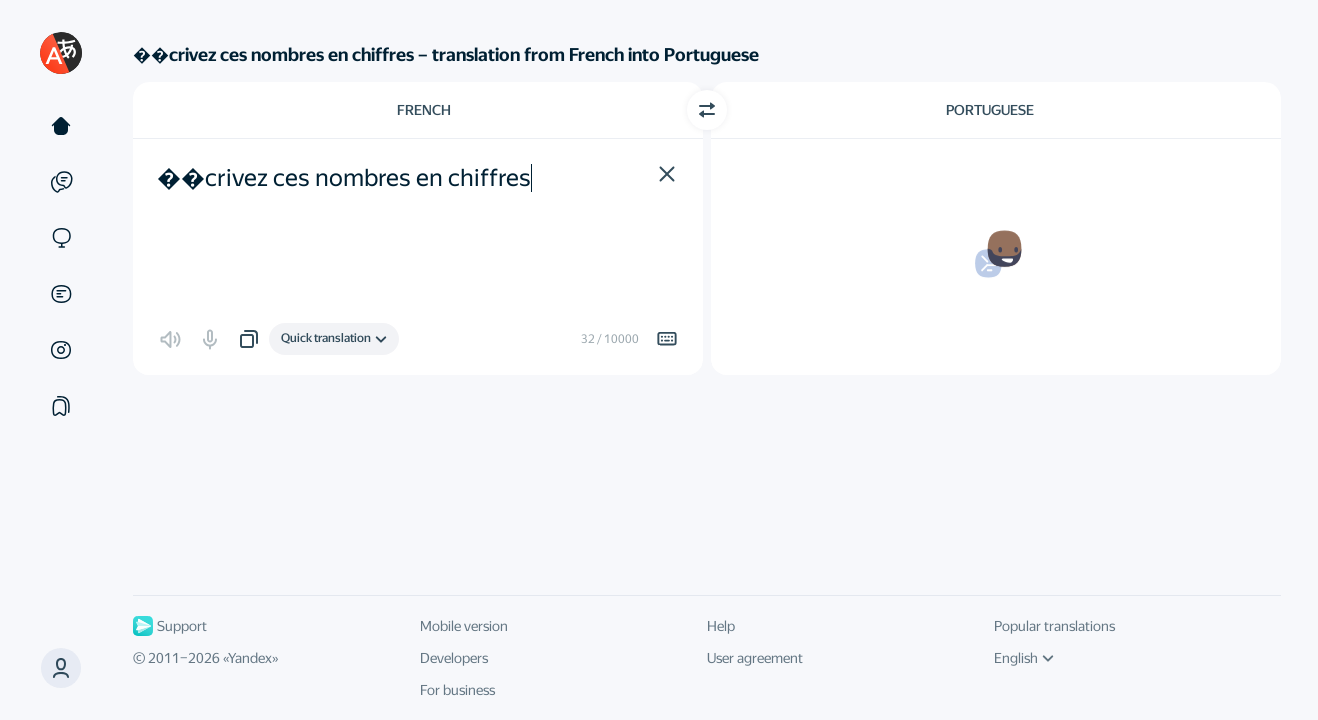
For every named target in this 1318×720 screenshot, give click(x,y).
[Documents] (61, 294)
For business (457, 690)
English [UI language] (1024, 658)
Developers (454, 658)
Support (170, 626)
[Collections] (61, 406)
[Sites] (61, 238)
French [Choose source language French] (424, 110)
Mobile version (464, 626)
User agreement (755, 658)
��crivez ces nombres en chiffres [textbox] (344, 178)
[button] (61, 668)
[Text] (61, 126)
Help (721, 626)
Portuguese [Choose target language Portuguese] (990, 110)
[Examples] (61, 182)
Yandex (250, 658)
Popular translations (1054, 626)
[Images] (61, 350)
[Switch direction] (707, 110)
